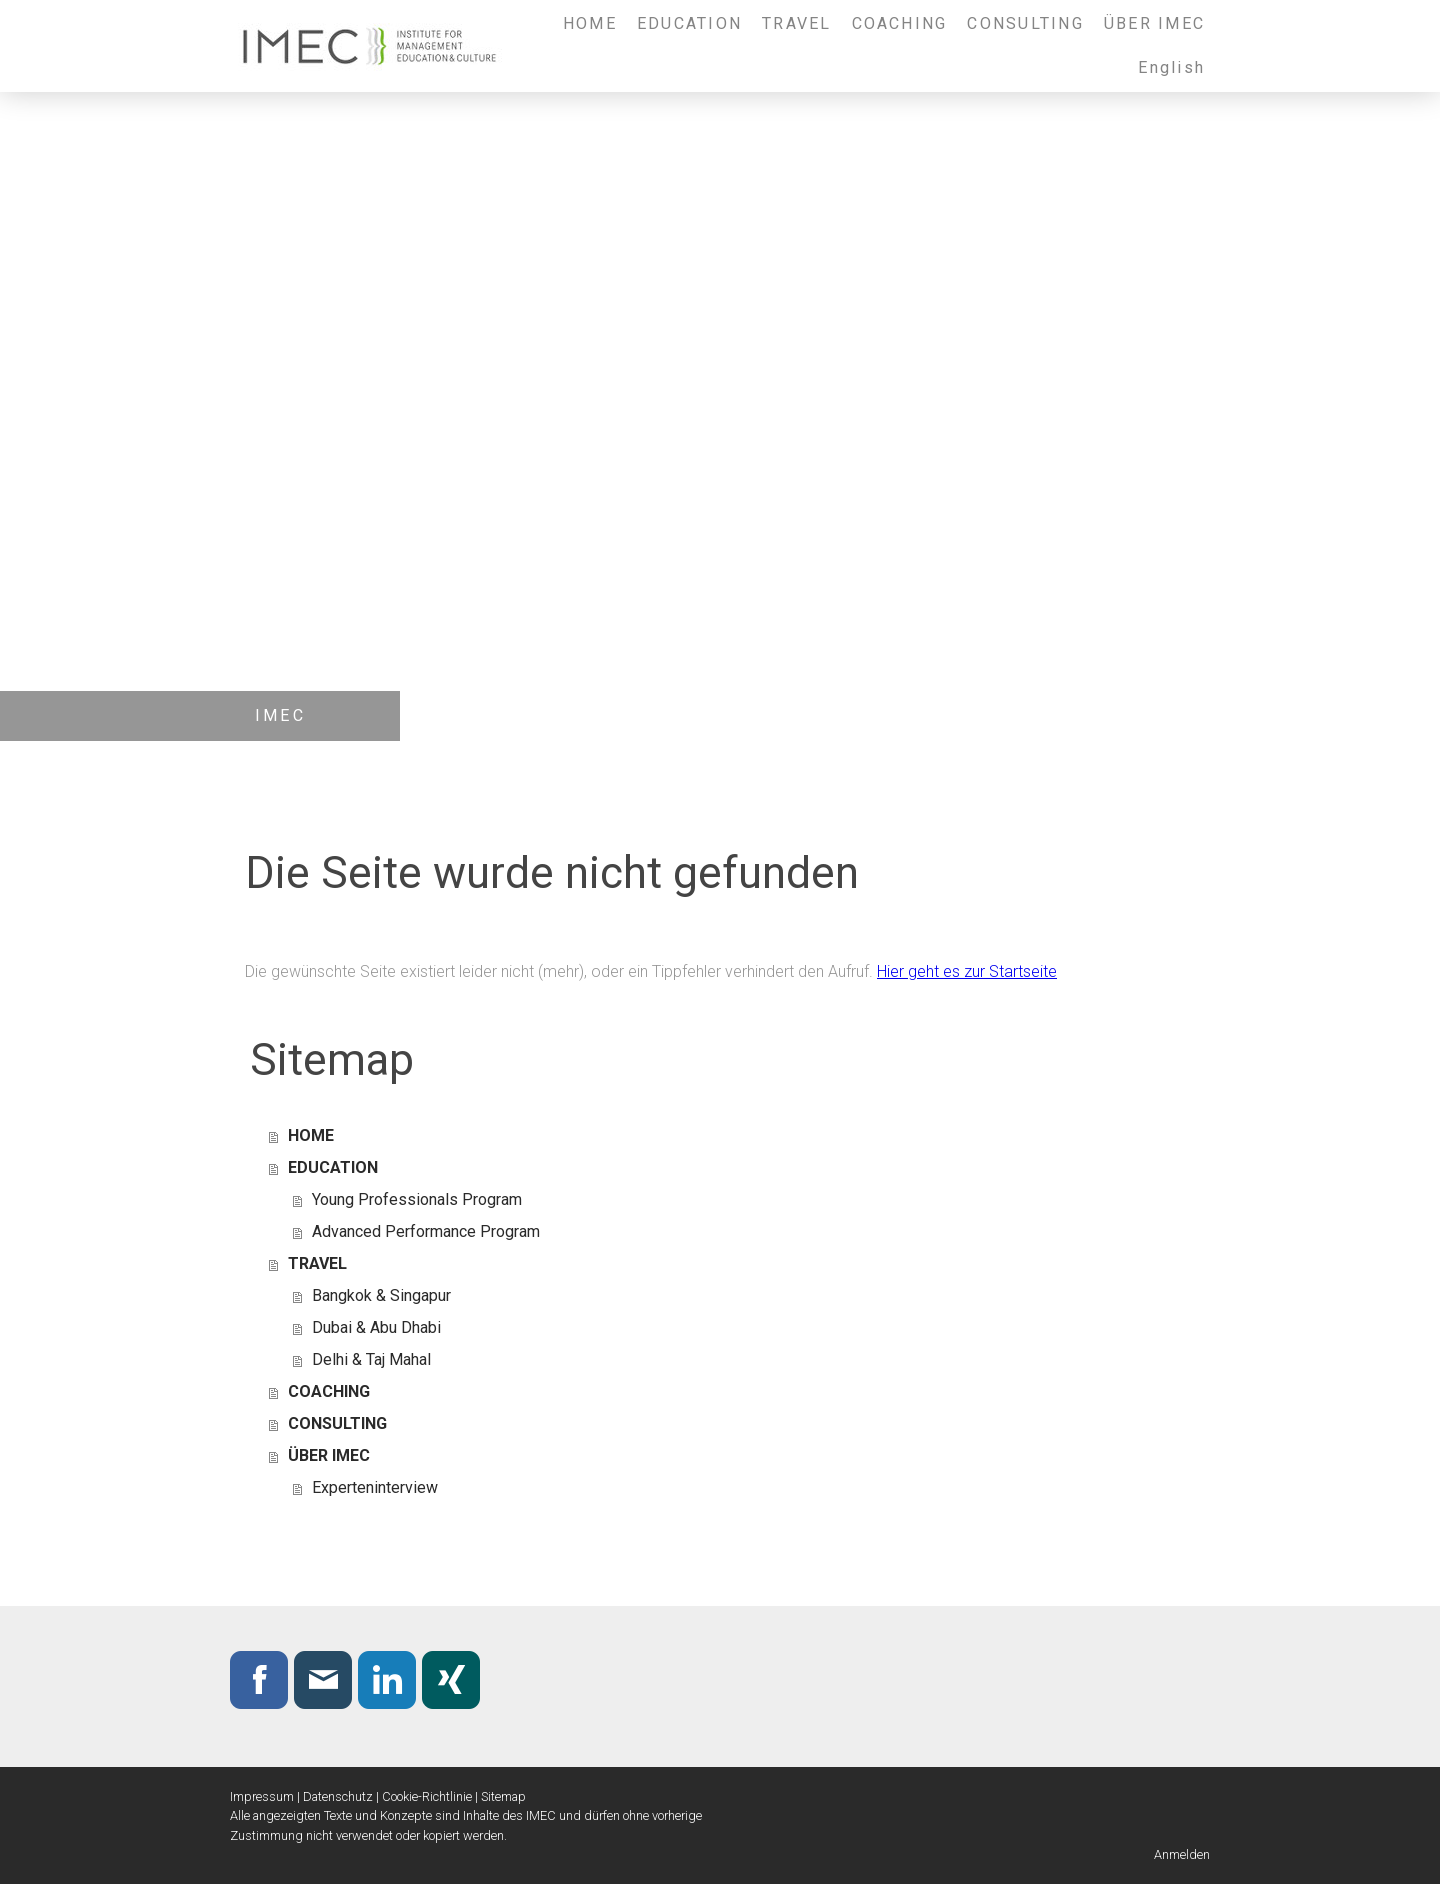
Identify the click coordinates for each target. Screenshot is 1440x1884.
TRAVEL (796, 23)
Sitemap (503, 1796)
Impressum (262, 1796)
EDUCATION (689, 23)
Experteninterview (375, 1487)
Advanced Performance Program (426, 1231)
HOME (590, 23)
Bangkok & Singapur (381, 1295)
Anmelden (1182, 1854)
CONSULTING (1025, 23)
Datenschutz (338, 1796)
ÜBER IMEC (1154, 23)
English (1171, 67)
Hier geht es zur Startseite (967, 971)
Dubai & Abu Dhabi (376, 1327)
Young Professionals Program (417, 1199)
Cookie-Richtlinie (427, 1796)
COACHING (900, 23)
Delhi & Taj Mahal (371, 1359)
